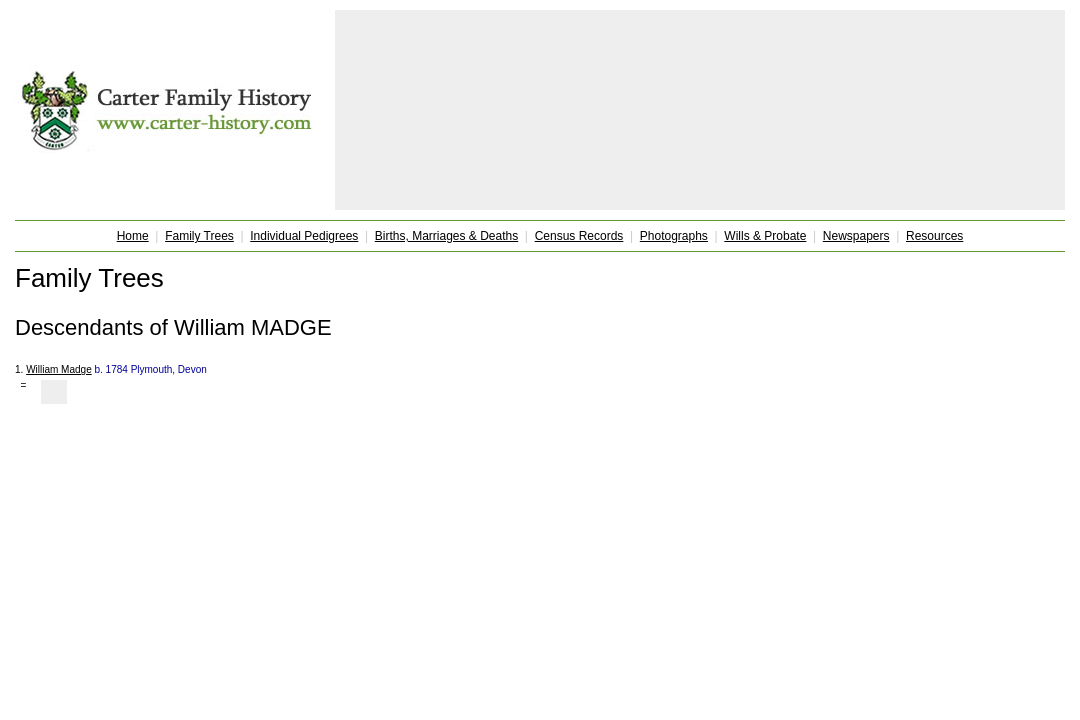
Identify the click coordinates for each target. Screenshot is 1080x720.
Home (133, 236)
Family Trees (199, 236)
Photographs (674, 236)
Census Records (579, 236)
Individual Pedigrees (304, 236)
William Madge (59, 369)
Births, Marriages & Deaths (446, 236)
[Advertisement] (700, 110)
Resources (934, 236)
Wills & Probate (765, 236)
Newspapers (856, 236)
